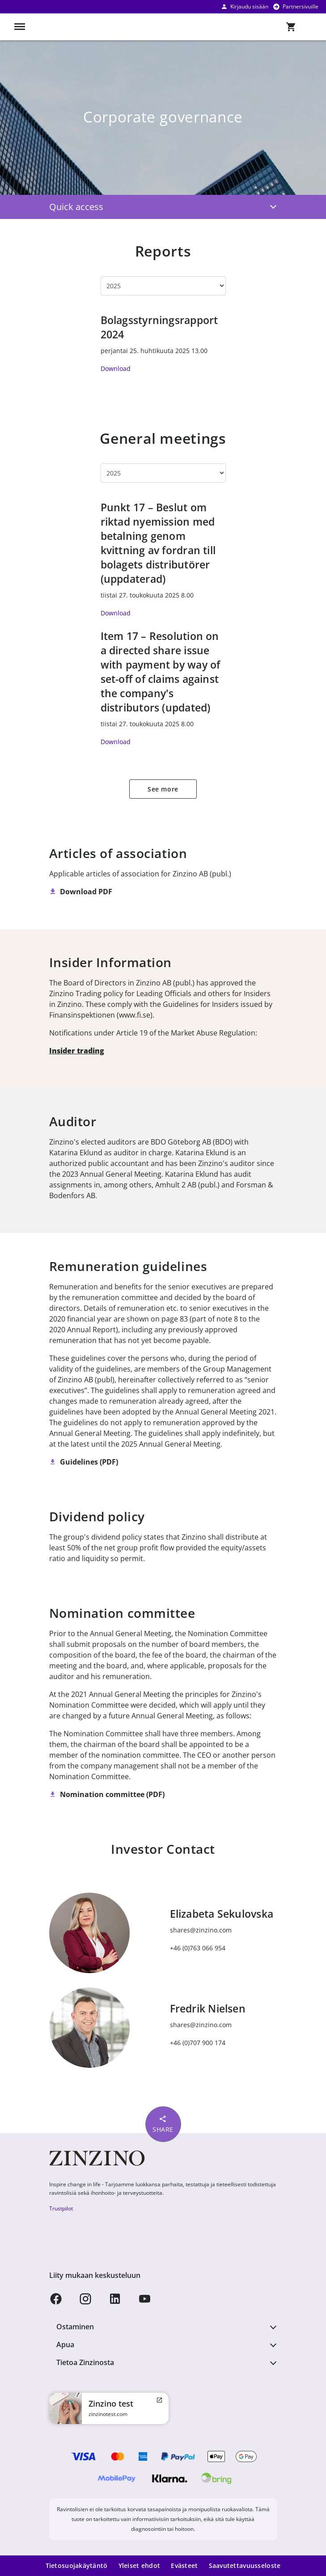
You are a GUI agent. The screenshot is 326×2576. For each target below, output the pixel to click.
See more (163, 789)
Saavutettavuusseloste (245, 2565)
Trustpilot (61, 2208)
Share (163, 2123)
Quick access (76, 207)
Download (116, 368)
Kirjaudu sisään (244, 6)
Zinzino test (111, 2403)
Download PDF (86, 892)
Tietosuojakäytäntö (77, 2565)
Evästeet (184, 2565)
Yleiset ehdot (140, 2565)
